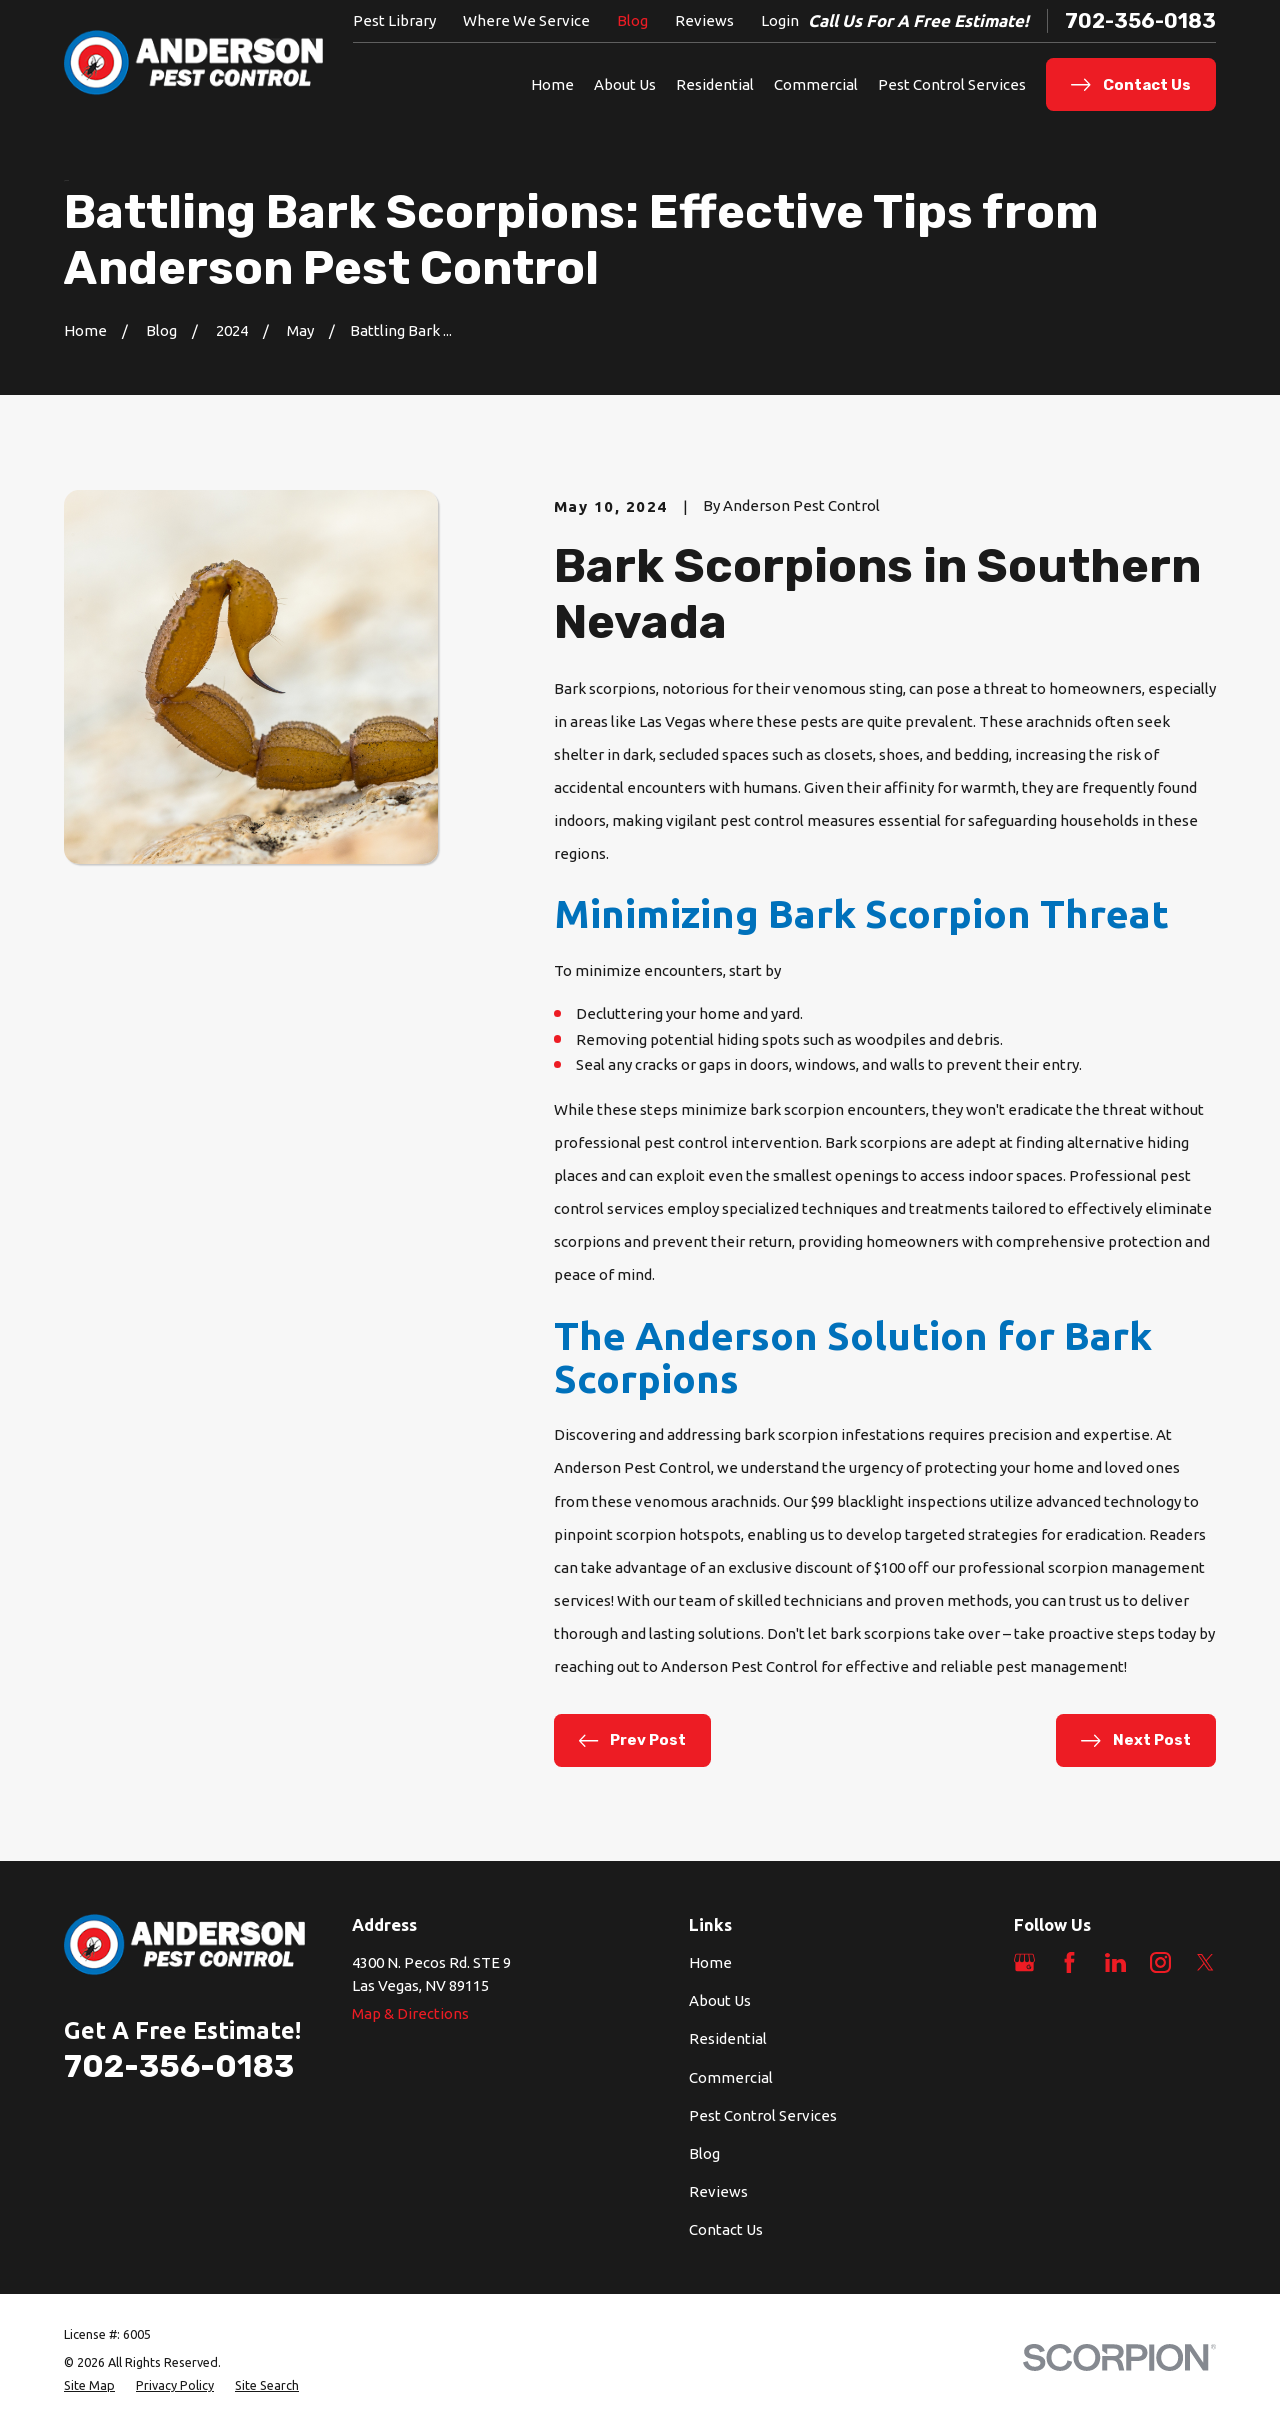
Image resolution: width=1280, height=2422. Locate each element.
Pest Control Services (763, 2115)
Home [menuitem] (552, 84)
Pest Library (394, 20)
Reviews (704, 20)
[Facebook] (1069, 1962)
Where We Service (526, 20)
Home (710, 1962)
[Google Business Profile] (1024, 1962)
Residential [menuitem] (715, 84)
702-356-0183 (1140, 21)
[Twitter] (1205, 1962)
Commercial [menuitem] (816, 84)
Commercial (731, 2077)
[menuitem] (89, 2385)
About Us (720, 2000)
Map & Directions (410, 2013)
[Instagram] (1160, 1962)
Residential (728, 2038)
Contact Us (726, 2229)
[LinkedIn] (1115, 1962)
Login (780, 20)
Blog (632, 20)
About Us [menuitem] (625, 84)
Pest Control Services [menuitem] (952, 84)
